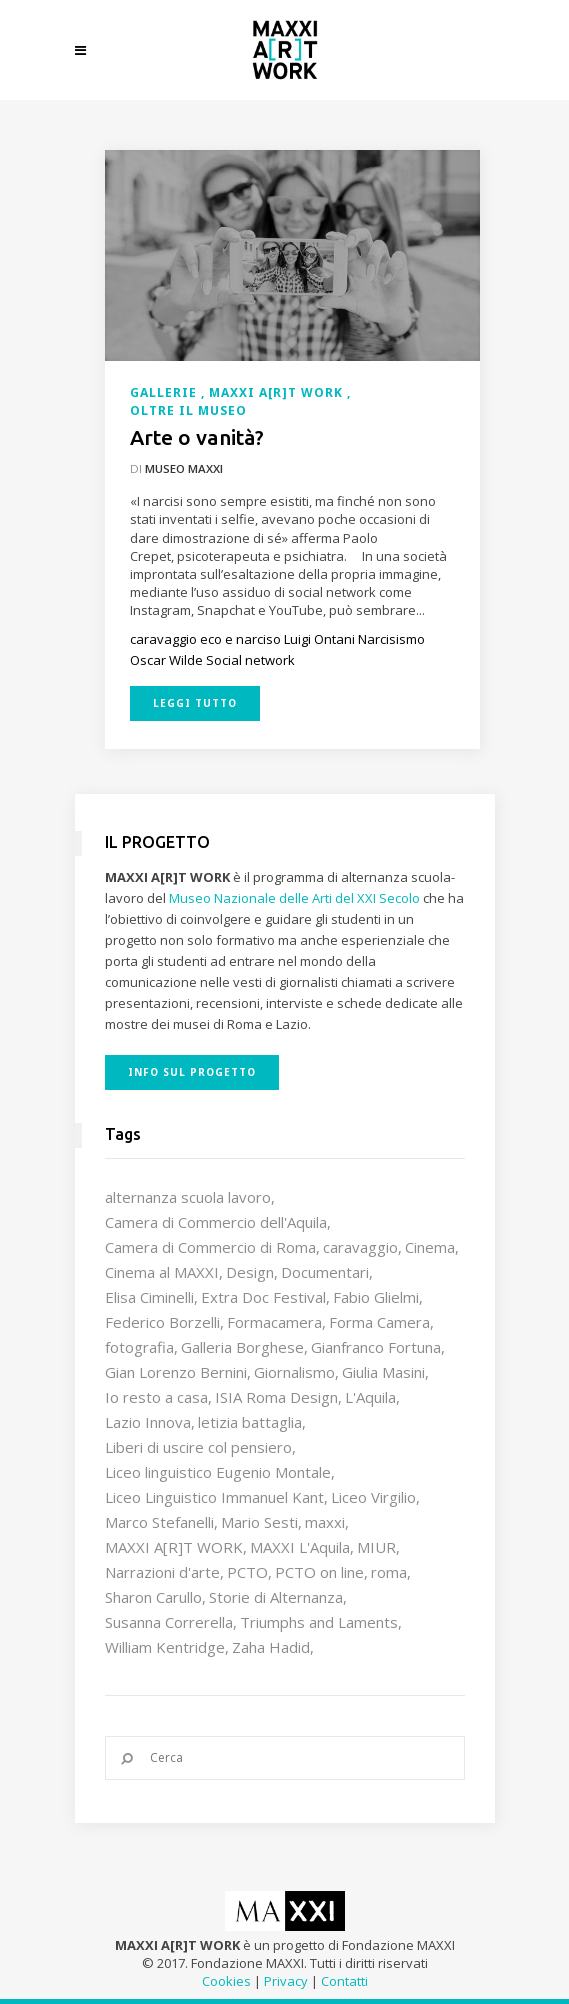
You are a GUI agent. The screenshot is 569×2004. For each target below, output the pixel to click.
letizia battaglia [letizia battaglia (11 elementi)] (250, 1422)
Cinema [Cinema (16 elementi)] (430, 1247)
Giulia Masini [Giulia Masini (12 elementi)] (383, 1372)
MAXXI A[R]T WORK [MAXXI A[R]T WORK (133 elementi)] (174, 1547)
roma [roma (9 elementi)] (389, 1572)
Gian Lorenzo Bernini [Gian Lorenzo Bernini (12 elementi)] (176, 1372)
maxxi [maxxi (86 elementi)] (325, 1522)
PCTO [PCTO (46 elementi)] (247, 1572)
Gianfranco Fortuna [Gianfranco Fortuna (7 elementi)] (376, 1347)
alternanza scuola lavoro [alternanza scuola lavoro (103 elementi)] (188, 1197)
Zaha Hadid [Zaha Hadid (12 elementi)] (271, 1647)
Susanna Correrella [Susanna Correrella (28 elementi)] (169, 1622)
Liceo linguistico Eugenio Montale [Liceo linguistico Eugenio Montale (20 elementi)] (218, 1472)
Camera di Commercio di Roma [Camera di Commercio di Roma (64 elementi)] (210, 1247)
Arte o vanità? (197, 437)
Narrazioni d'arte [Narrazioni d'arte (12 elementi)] (162, 1572)
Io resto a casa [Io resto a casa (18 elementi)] (156, 1397)
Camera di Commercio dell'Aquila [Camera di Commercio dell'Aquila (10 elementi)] (216, 1222)
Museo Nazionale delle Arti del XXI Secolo (294, 898)
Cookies (226, 1981)
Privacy (286, 1981)
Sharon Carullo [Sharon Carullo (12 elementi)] (153, 1597)
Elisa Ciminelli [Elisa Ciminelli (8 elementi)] (149, 1297)
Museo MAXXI (184, 468)
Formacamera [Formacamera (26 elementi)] (274, 1322)
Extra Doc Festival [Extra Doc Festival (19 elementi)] (263, 1297)
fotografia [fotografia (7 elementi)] (139, 1347)
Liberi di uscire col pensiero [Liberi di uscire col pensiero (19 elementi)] (198, 1447)
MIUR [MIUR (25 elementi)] (376, 1547)
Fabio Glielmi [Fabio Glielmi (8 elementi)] (376, 1297)
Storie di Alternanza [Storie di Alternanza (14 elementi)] (276, 1597)
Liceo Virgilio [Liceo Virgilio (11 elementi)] (373, 1497)
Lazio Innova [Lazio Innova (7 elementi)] (148, 1422)
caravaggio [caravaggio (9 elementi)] (360, 1247)
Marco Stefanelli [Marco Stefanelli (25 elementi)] (159, 1522)
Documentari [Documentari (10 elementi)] (325, 1272)
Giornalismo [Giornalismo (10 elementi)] (294, 1372)
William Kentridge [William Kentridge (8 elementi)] (165, 1647)
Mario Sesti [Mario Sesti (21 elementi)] (259, 1522)
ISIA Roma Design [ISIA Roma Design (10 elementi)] (276, 1397)
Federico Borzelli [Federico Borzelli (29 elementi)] (162, 1322)
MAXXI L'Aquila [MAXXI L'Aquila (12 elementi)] (300, 1547)
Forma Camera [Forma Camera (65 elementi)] (379, 1322)
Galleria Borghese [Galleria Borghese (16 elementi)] (242, 1347)
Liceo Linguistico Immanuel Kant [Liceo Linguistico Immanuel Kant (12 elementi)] (214, 1497)
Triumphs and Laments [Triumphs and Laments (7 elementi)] (319, 1622)
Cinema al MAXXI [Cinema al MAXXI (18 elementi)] (162, 1272)
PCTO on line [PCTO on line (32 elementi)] (319, 1572)
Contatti (344, 1981)
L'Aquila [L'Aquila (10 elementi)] (370, 1397)
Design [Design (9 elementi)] (250, 1272)
